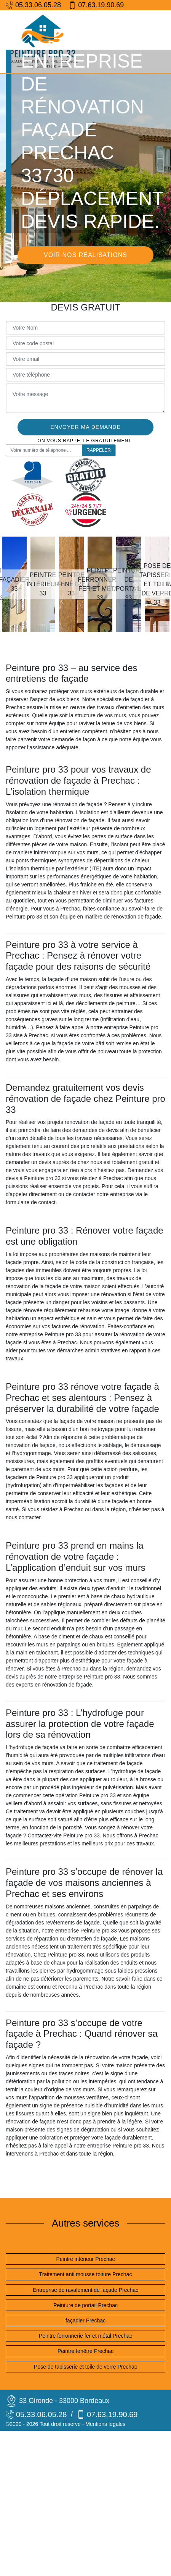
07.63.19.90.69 (96, 5)
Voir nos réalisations (85, 255)
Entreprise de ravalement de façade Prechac (85, 2290)
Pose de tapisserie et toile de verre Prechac (85, 2367)
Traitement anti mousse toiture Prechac (85, 2274)
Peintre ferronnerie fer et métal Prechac (85, 2336)
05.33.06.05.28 (33, 5)
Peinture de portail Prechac (85, 2305)
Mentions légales (105, 2424)
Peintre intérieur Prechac (85, 2259)
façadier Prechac (85, 2320)
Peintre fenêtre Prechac (85, 2351)
